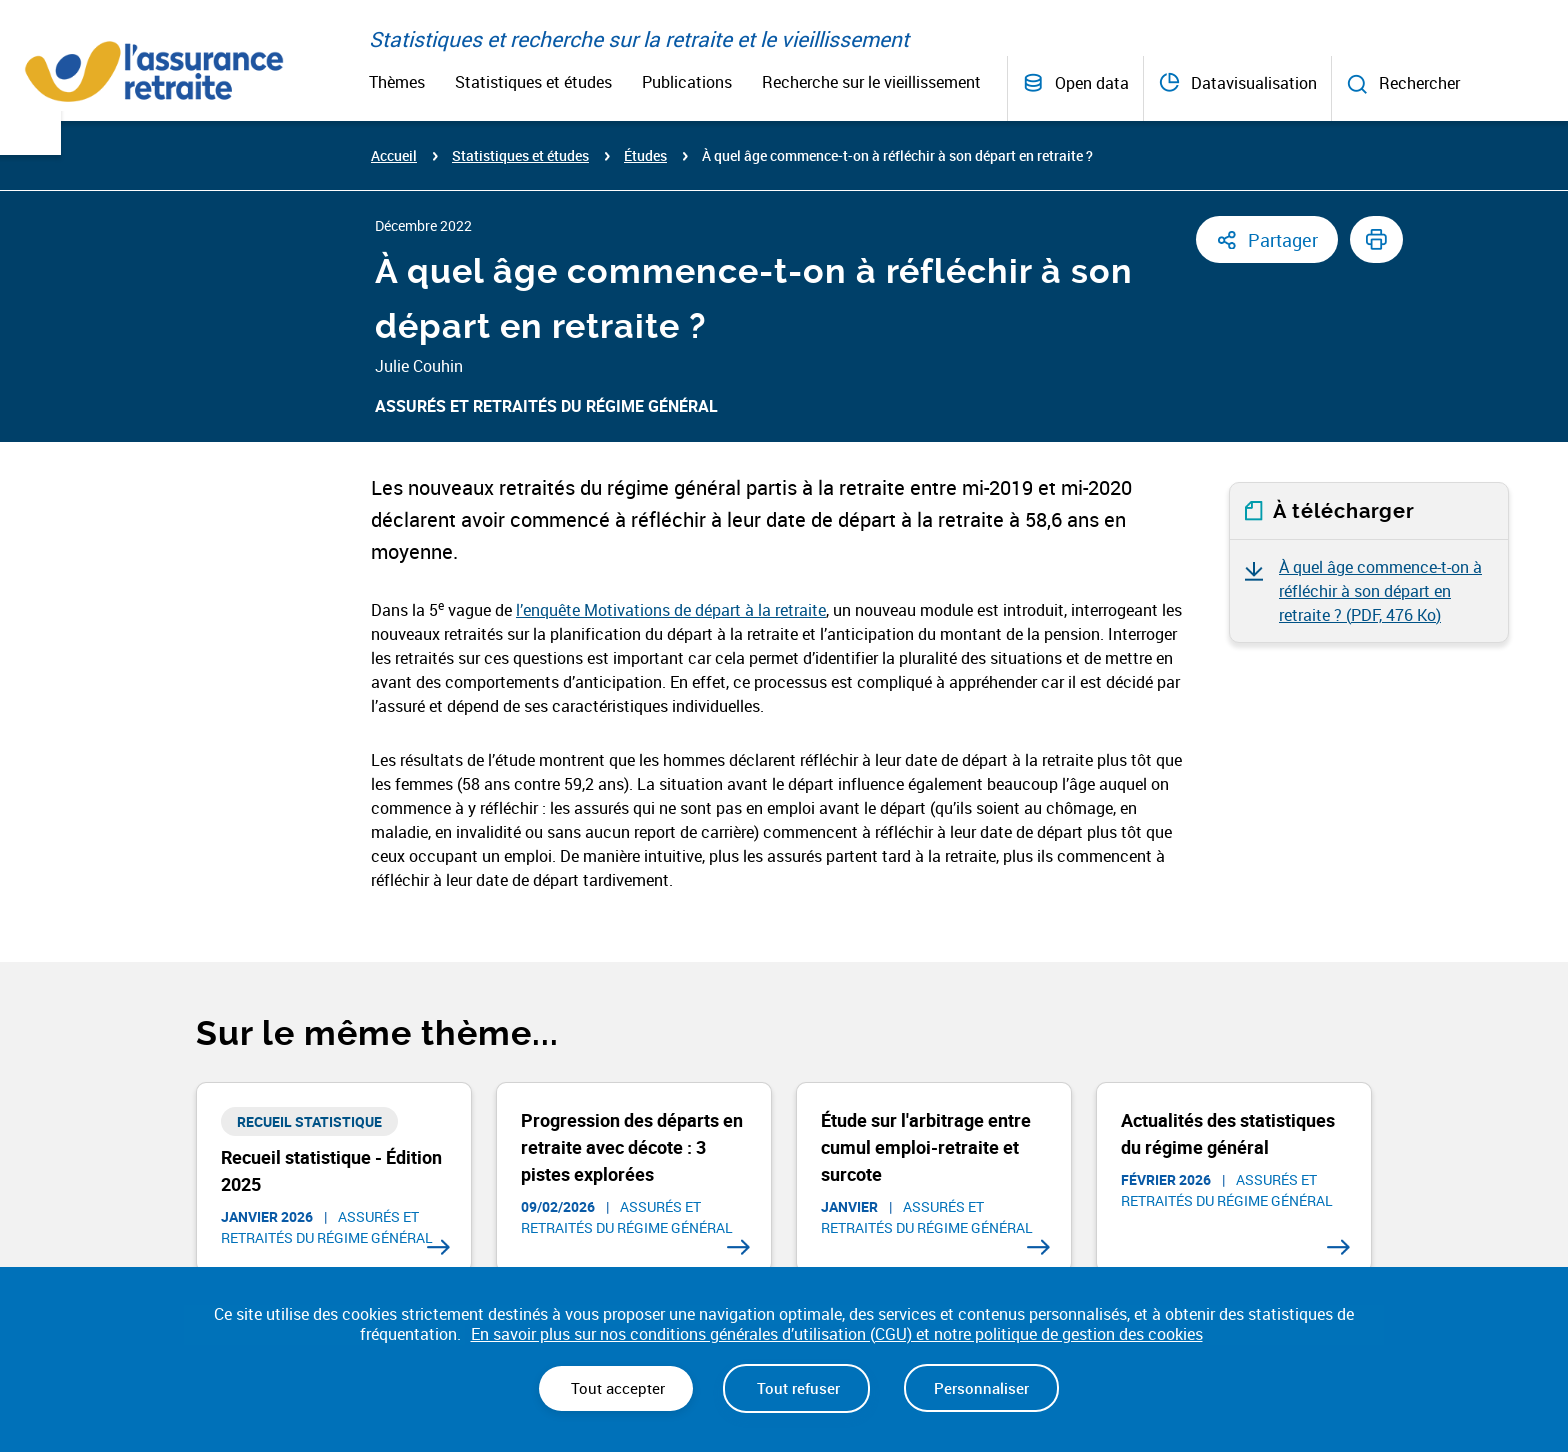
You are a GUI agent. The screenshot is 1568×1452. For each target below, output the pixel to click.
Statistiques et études (533, 82)
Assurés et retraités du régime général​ (546, 406)
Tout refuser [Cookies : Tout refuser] (796, 1388)
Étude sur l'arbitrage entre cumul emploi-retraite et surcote (926, 1147)
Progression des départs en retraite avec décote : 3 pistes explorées (632, 1147)
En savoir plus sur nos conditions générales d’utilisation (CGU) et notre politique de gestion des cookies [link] (837, 1334)
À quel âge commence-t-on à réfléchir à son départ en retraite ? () (1380, 591)
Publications (687, 82)
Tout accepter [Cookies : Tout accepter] (616, 1388)
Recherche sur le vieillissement (871, 82)
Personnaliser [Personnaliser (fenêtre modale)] (981, 1388)
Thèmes (397, 82)
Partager (1283, 240)
